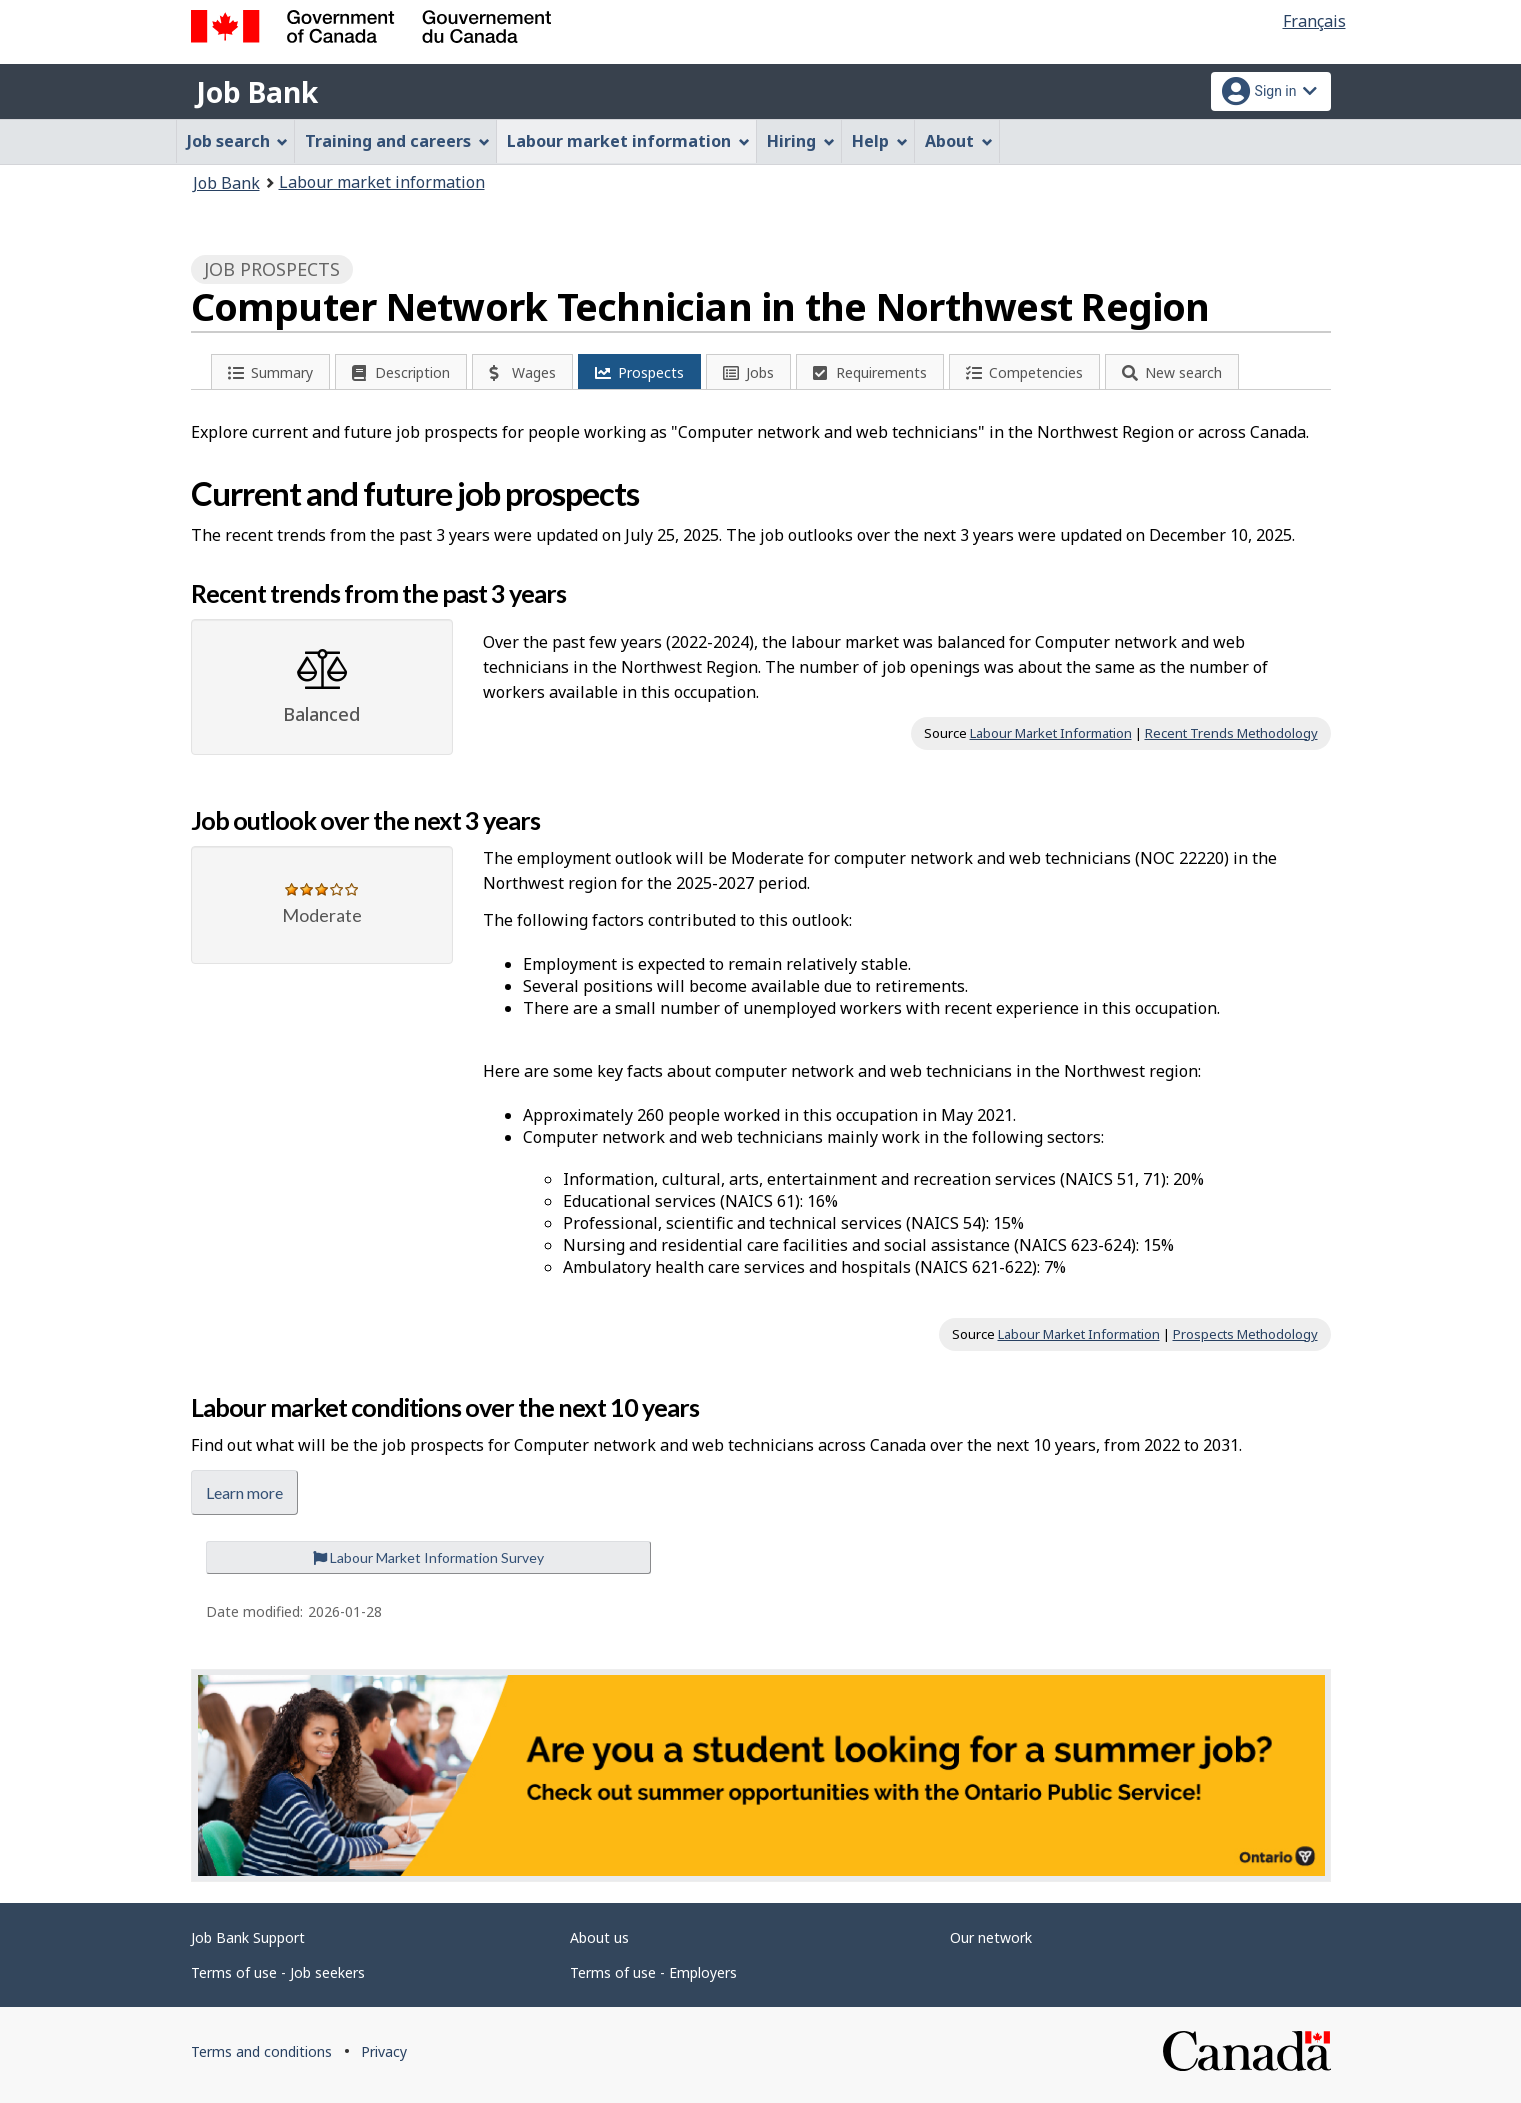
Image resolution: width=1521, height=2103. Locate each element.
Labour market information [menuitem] (628, 141)
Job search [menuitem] (238, 141)
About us (599, 1937)
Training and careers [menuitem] (397, 141)
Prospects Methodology (1245, 1334)
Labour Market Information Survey (428, 1557)
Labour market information (382, 182)
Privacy (384, 2051)
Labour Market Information (1051, 733)
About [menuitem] (959, 141)
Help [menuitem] (880, 141)
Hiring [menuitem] (801, 141)
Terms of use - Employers (653, 1972)
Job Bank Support (248, 1937)
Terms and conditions (261, 2051)
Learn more (244, 1492)
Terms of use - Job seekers (278, 1972)
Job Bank (257, 92)
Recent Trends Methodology (1231, 733)
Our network (991, 1937)
